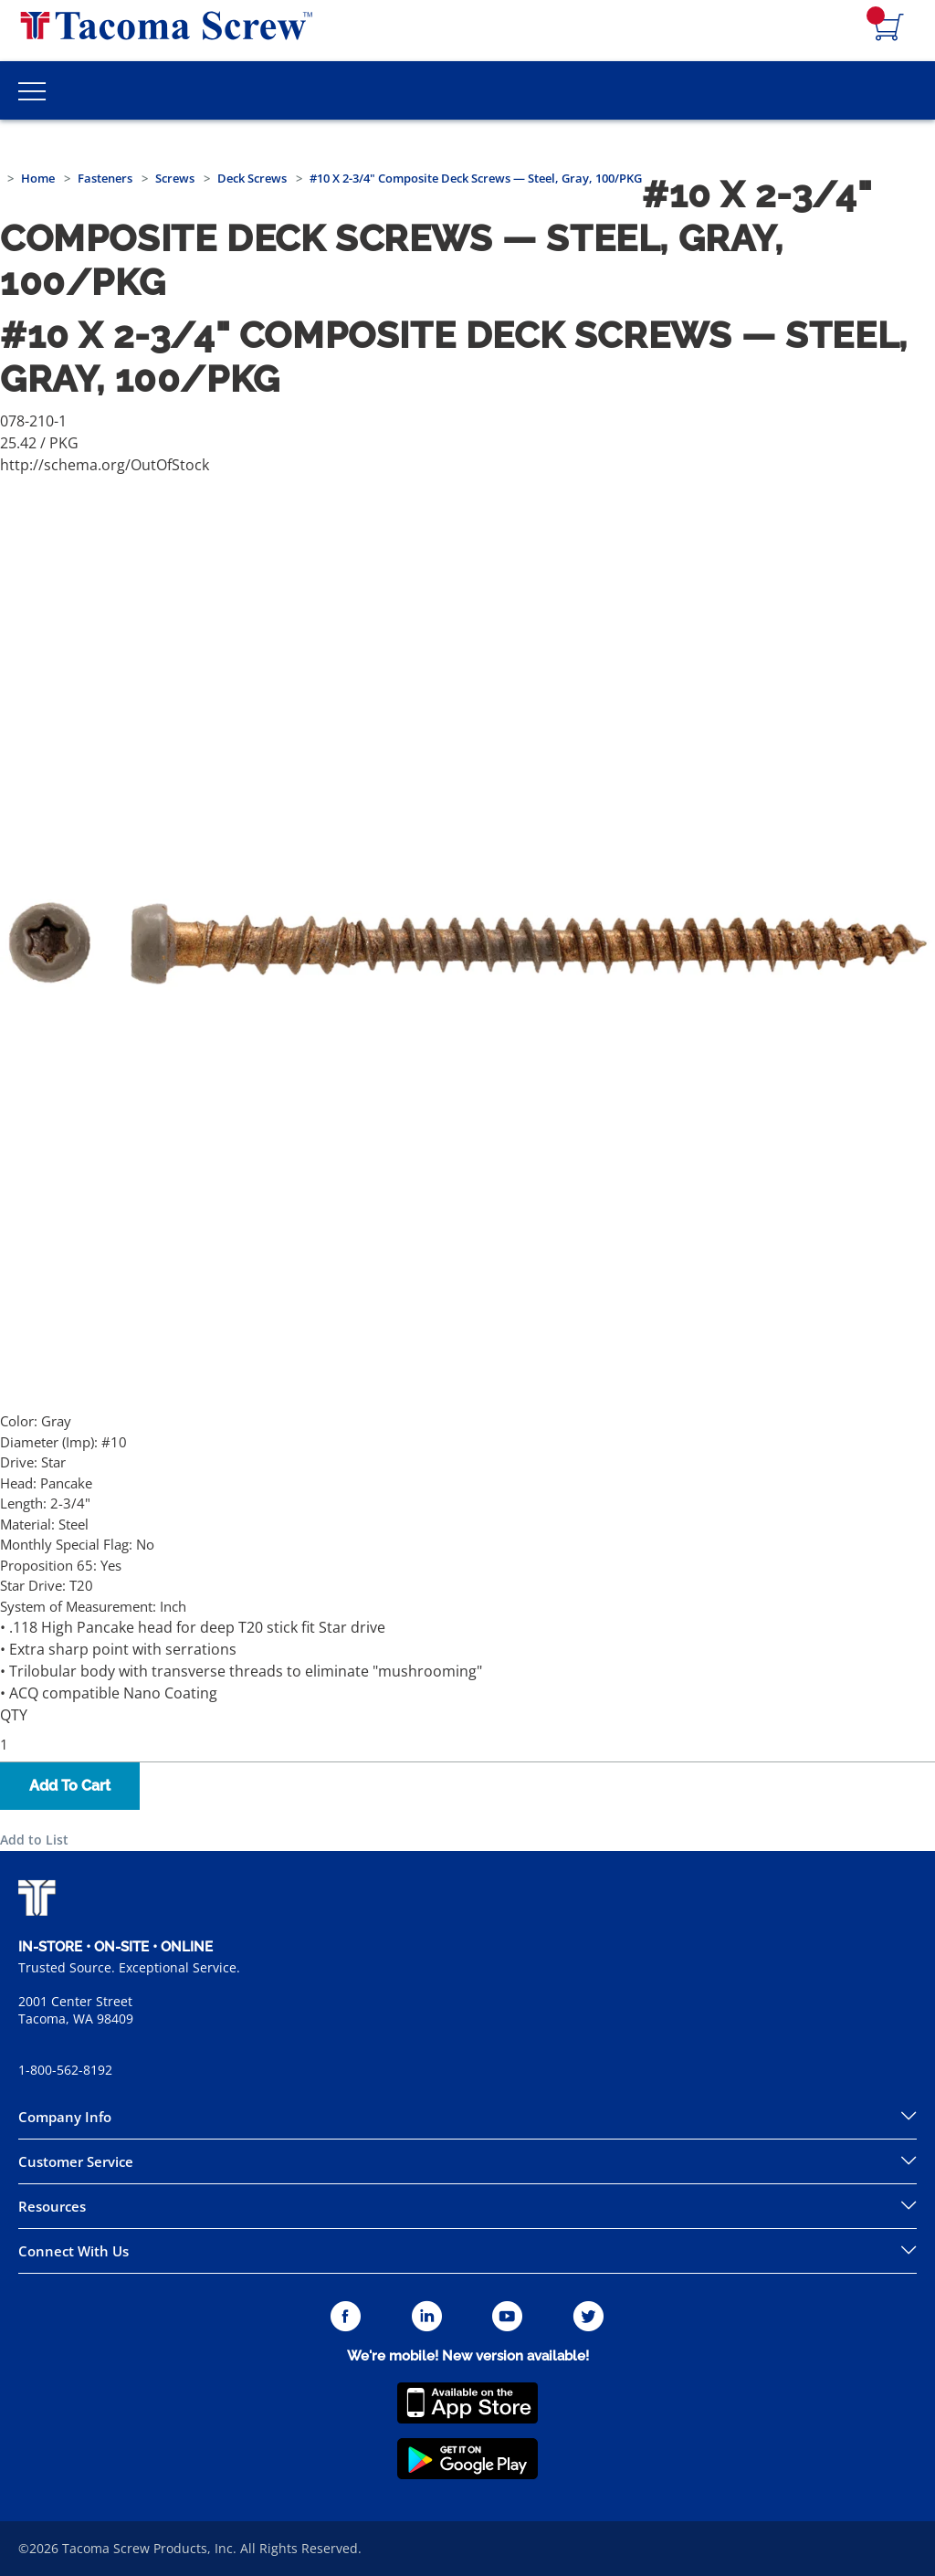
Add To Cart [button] (69, 1785)
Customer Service (75, 2161)
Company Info (64, 2117)
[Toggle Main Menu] (32, 90)
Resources (52, 2206)
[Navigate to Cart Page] (889, 28)
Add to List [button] (34, 1839)
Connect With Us (73, 2251)
